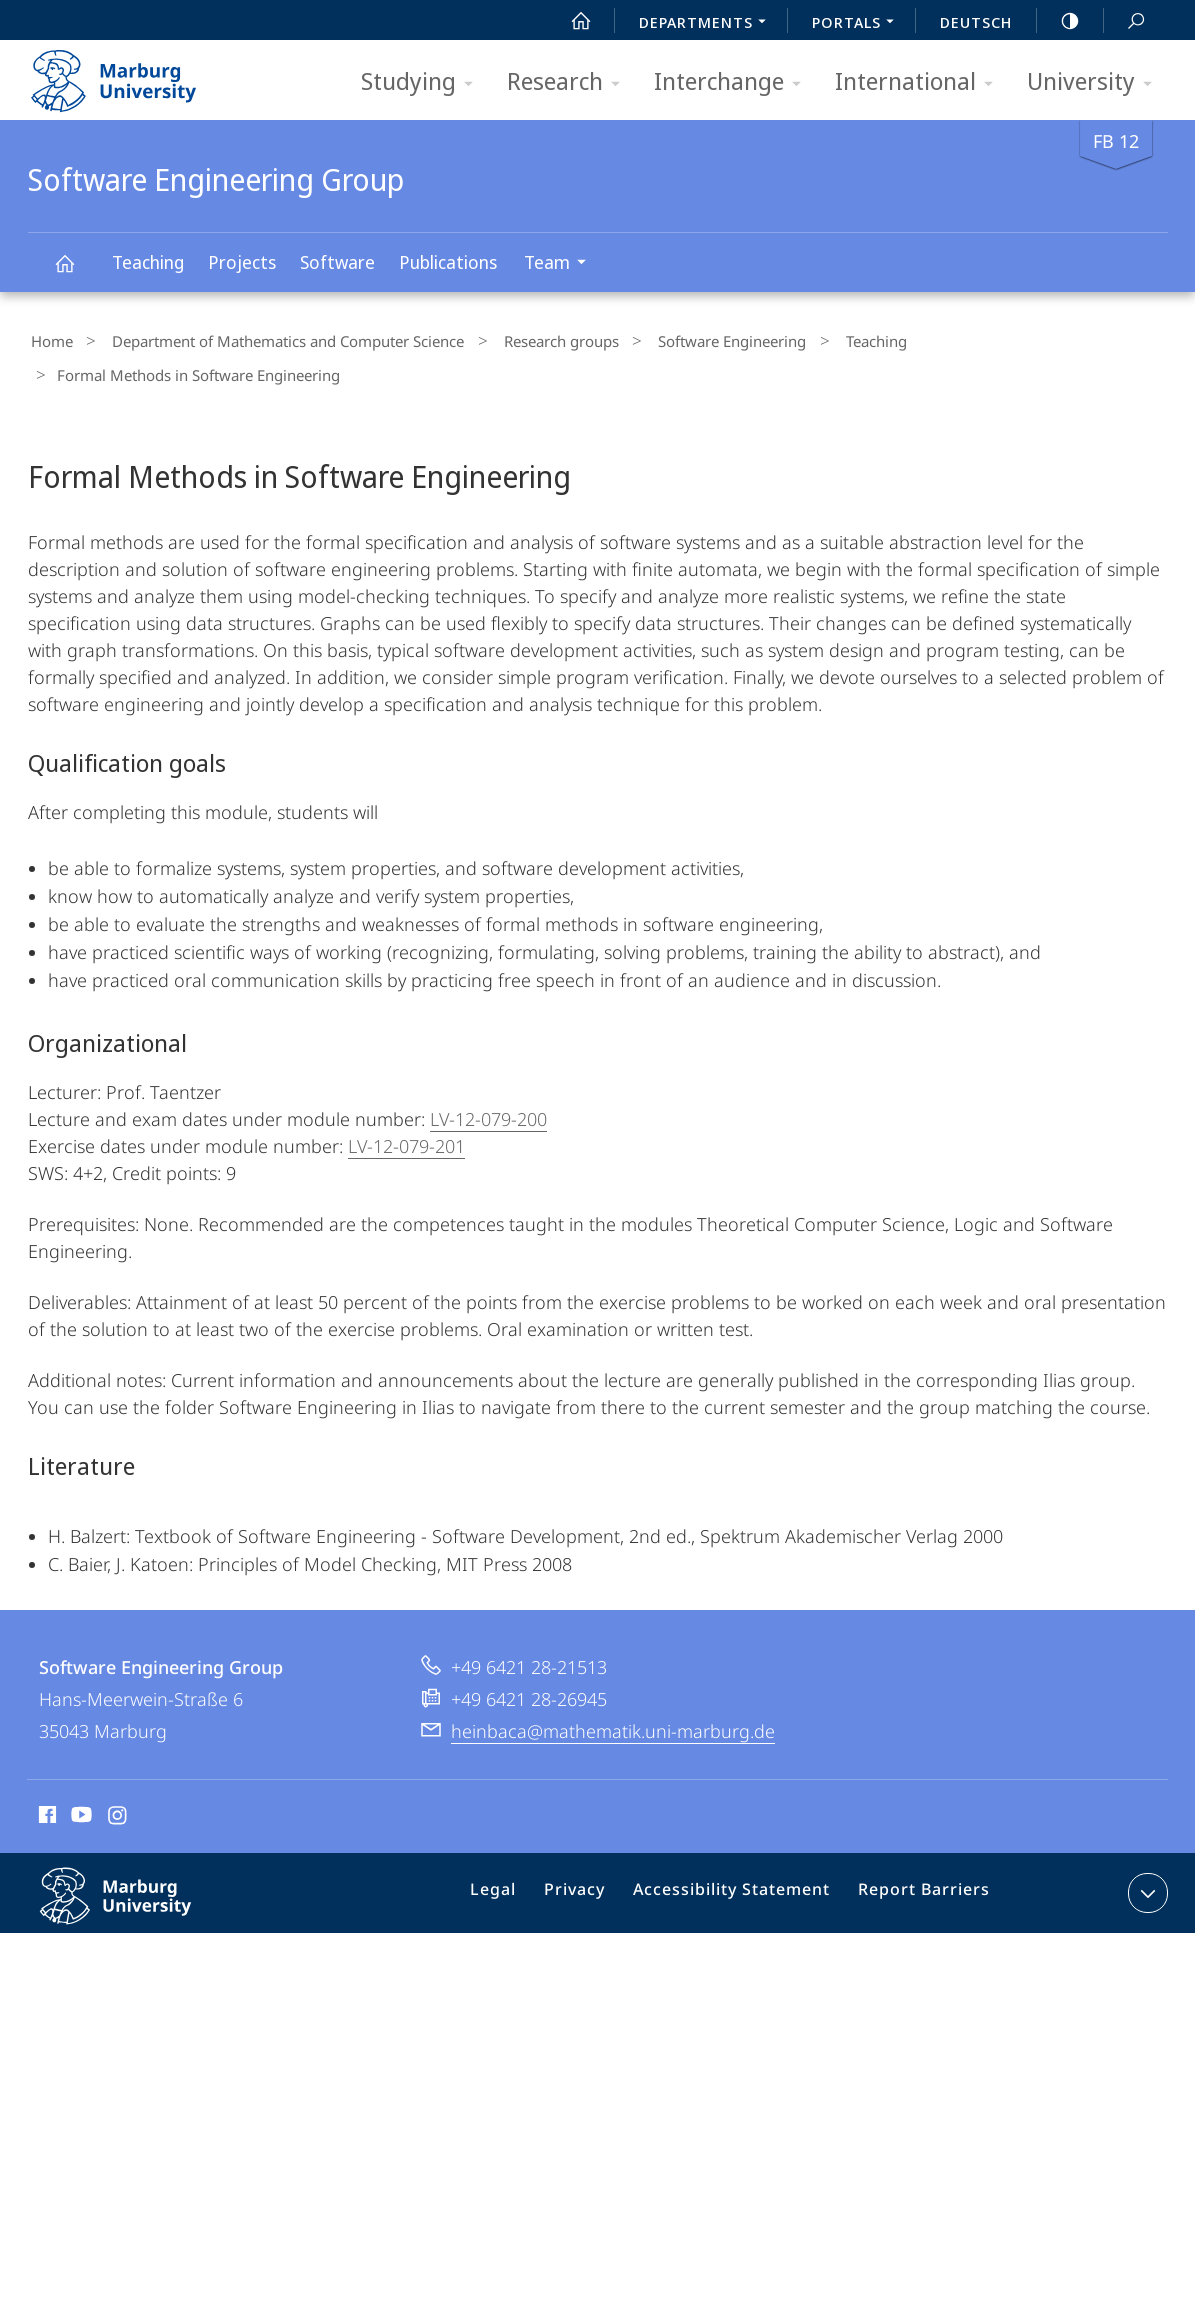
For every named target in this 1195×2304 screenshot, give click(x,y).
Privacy (593, 1857)
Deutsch (976, 22)
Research (570, 82)
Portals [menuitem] (858, 24)
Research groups (531, 339)
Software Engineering (689, 339)
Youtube (79, 1778)
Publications (448, 262)
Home (49, 339)
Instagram (118, 1778)
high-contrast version (1059, 21)
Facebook (45, 1778)
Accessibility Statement (739, 1857)
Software (337, 262)
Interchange (734, 82)
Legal (519, 1857)
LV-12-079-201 (406, 1106)
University (1096, 82)
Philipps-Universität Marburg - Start (135, 74)
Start (570, 21)
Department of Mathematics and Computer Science (272, 339)
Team (561, 264)
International (920, 82)
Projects (242, 262)
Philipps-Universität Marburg (137, 1872)
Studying (423, 82)
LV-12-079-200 (488, 1079)
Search (1125, 21)
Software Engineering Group (76, 272)
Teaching (148, 262)
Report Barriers (918, 1857)
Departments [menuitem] (708, 24)
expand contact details (1145, 1853)
